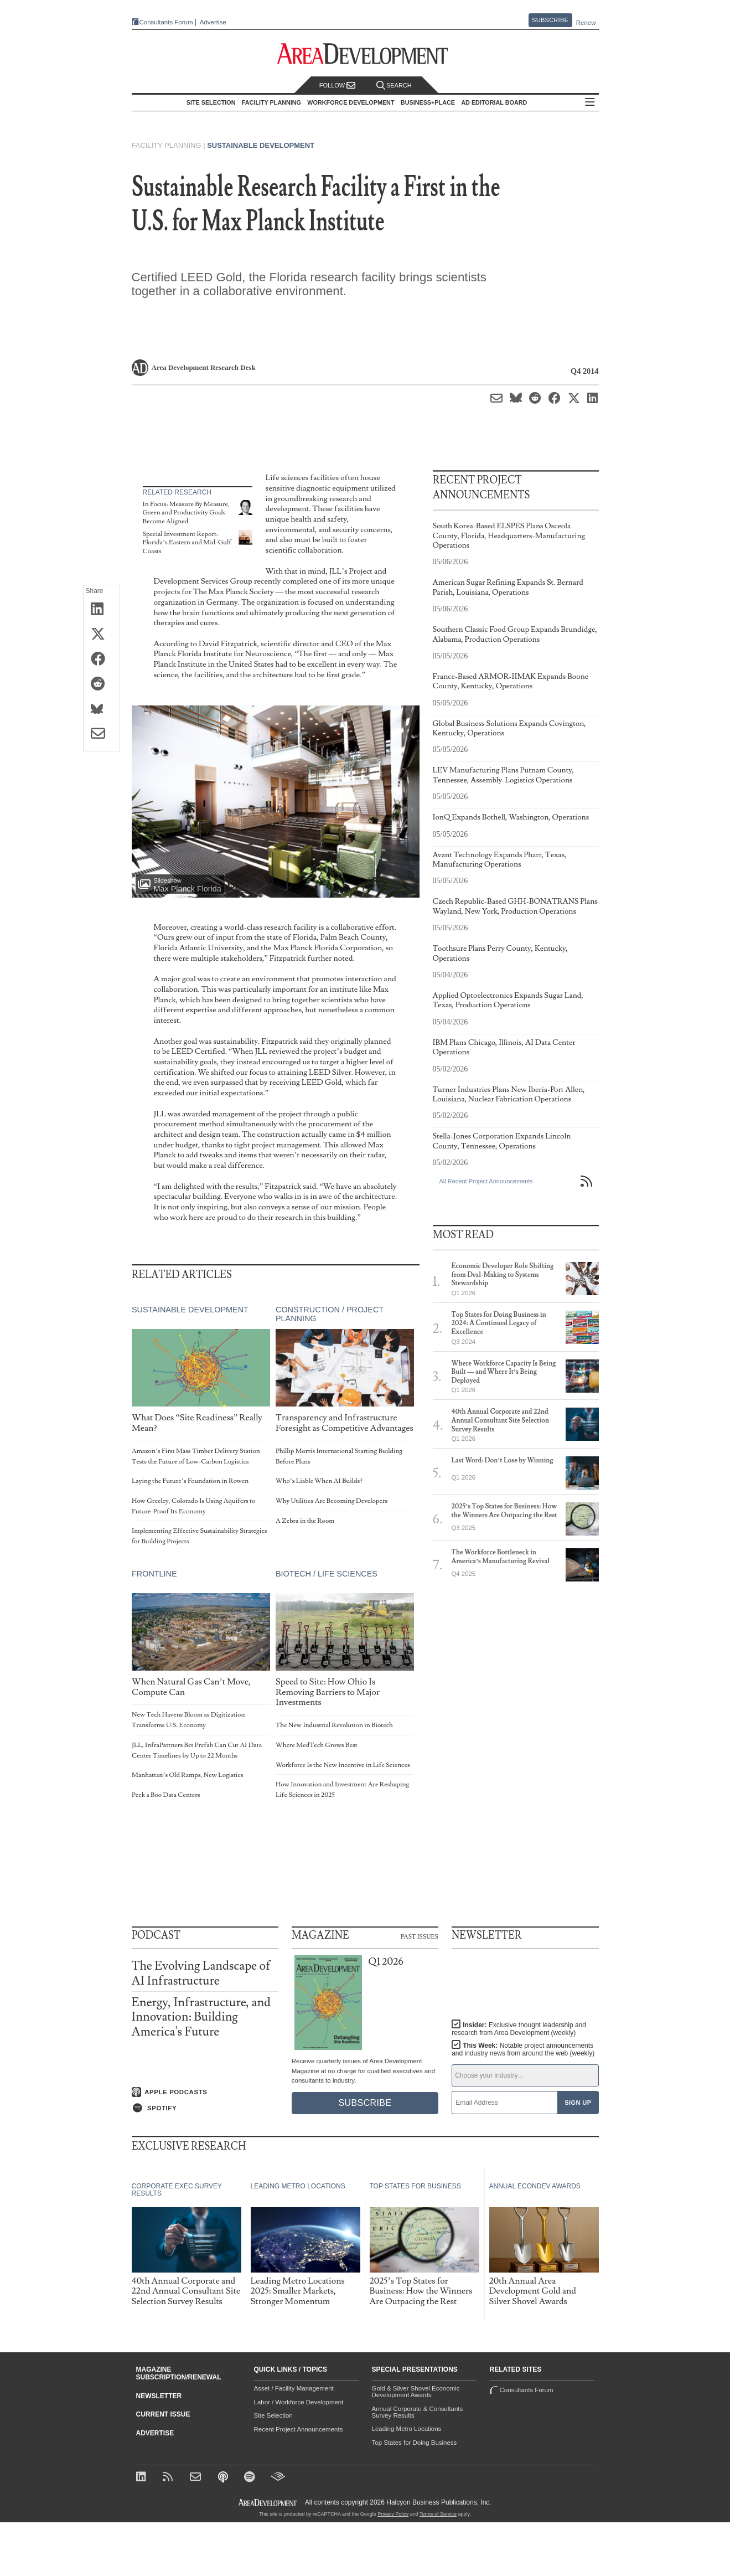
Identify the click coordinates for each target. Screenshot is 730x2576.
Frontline (154, 1573)
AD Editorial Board (494, 102)
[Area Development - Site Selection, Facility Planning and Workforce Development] (365, 54)
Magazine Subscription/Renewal (178, 2373)
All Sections (590, 103)
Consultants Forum (166, 22)
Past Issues (419, 1936)
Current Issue (163, 2414)
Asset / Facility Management (294, 2388)
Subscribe (550, 20)
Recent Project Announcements (298, 2429)
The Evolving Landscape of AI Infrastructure (201, 1973)
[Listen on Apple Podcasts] (205, 2092)
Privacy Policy (392, 2514)
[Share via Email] (102, 734)
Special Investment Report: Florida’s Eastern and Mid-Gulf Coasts (187, 542)
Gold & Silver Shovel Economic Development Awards (416, 2391)
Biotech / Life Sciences (326, 1573)
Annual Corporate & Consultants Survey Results (417, 2412)
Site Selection (273, 2415)
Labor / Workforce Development (299, 2402)
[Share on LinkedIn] (102, 610)
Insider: (519, 2029)
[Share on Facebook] (102, 659)
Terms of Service (438, 2514)
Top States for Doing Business (414, 2442)
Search (394, 85)
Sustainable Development (260, 145)
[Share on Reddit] (102, 684)
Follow (337, 85)
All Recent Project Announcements (486, 1181)
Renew (586, 22)
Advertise (213, 22)
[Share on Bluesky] (102, 709)
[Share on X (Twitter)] (102, 635)
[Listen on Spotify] (205, 2108)
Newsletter (159, 2396)
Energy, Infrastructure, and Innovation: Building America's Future (201, 2017)
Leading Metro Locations (407, 2428)
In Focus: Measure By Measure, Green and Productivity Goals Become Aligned (186, 512)
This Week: (523, 2049)
